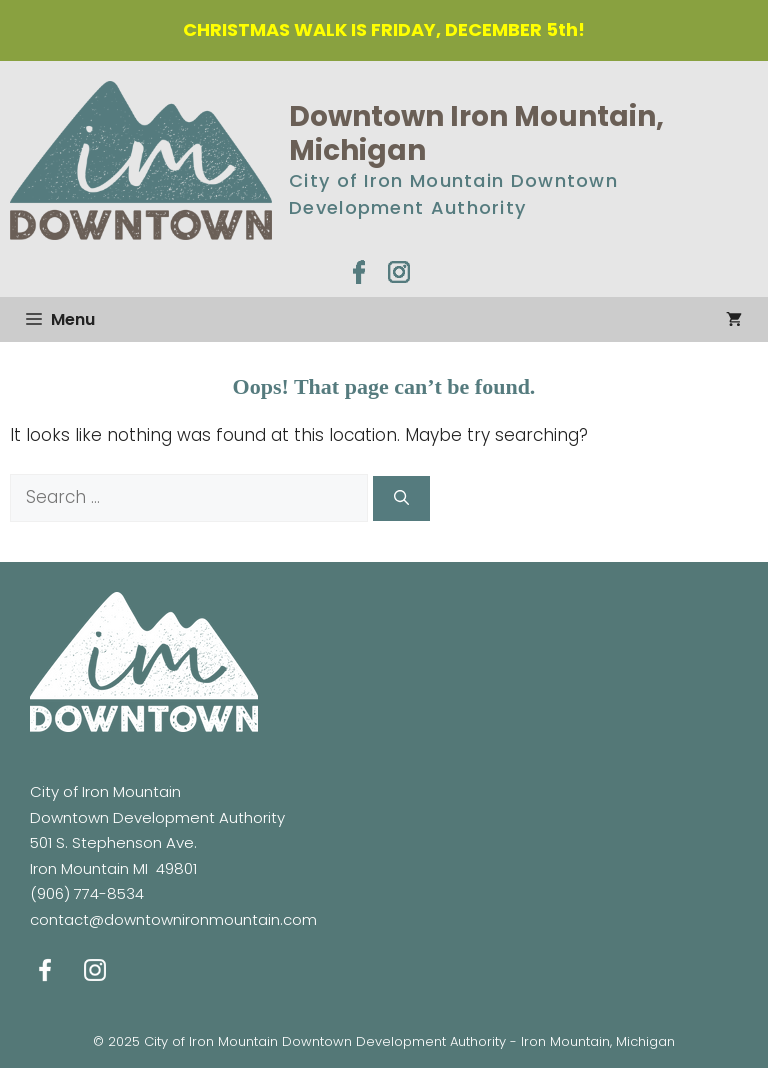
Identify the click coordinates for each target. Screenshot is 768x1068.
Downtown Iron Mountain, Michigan (476, 133)
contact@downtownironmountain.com (173, 919)
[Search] (401, 498)
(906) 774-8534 (87, 893)
